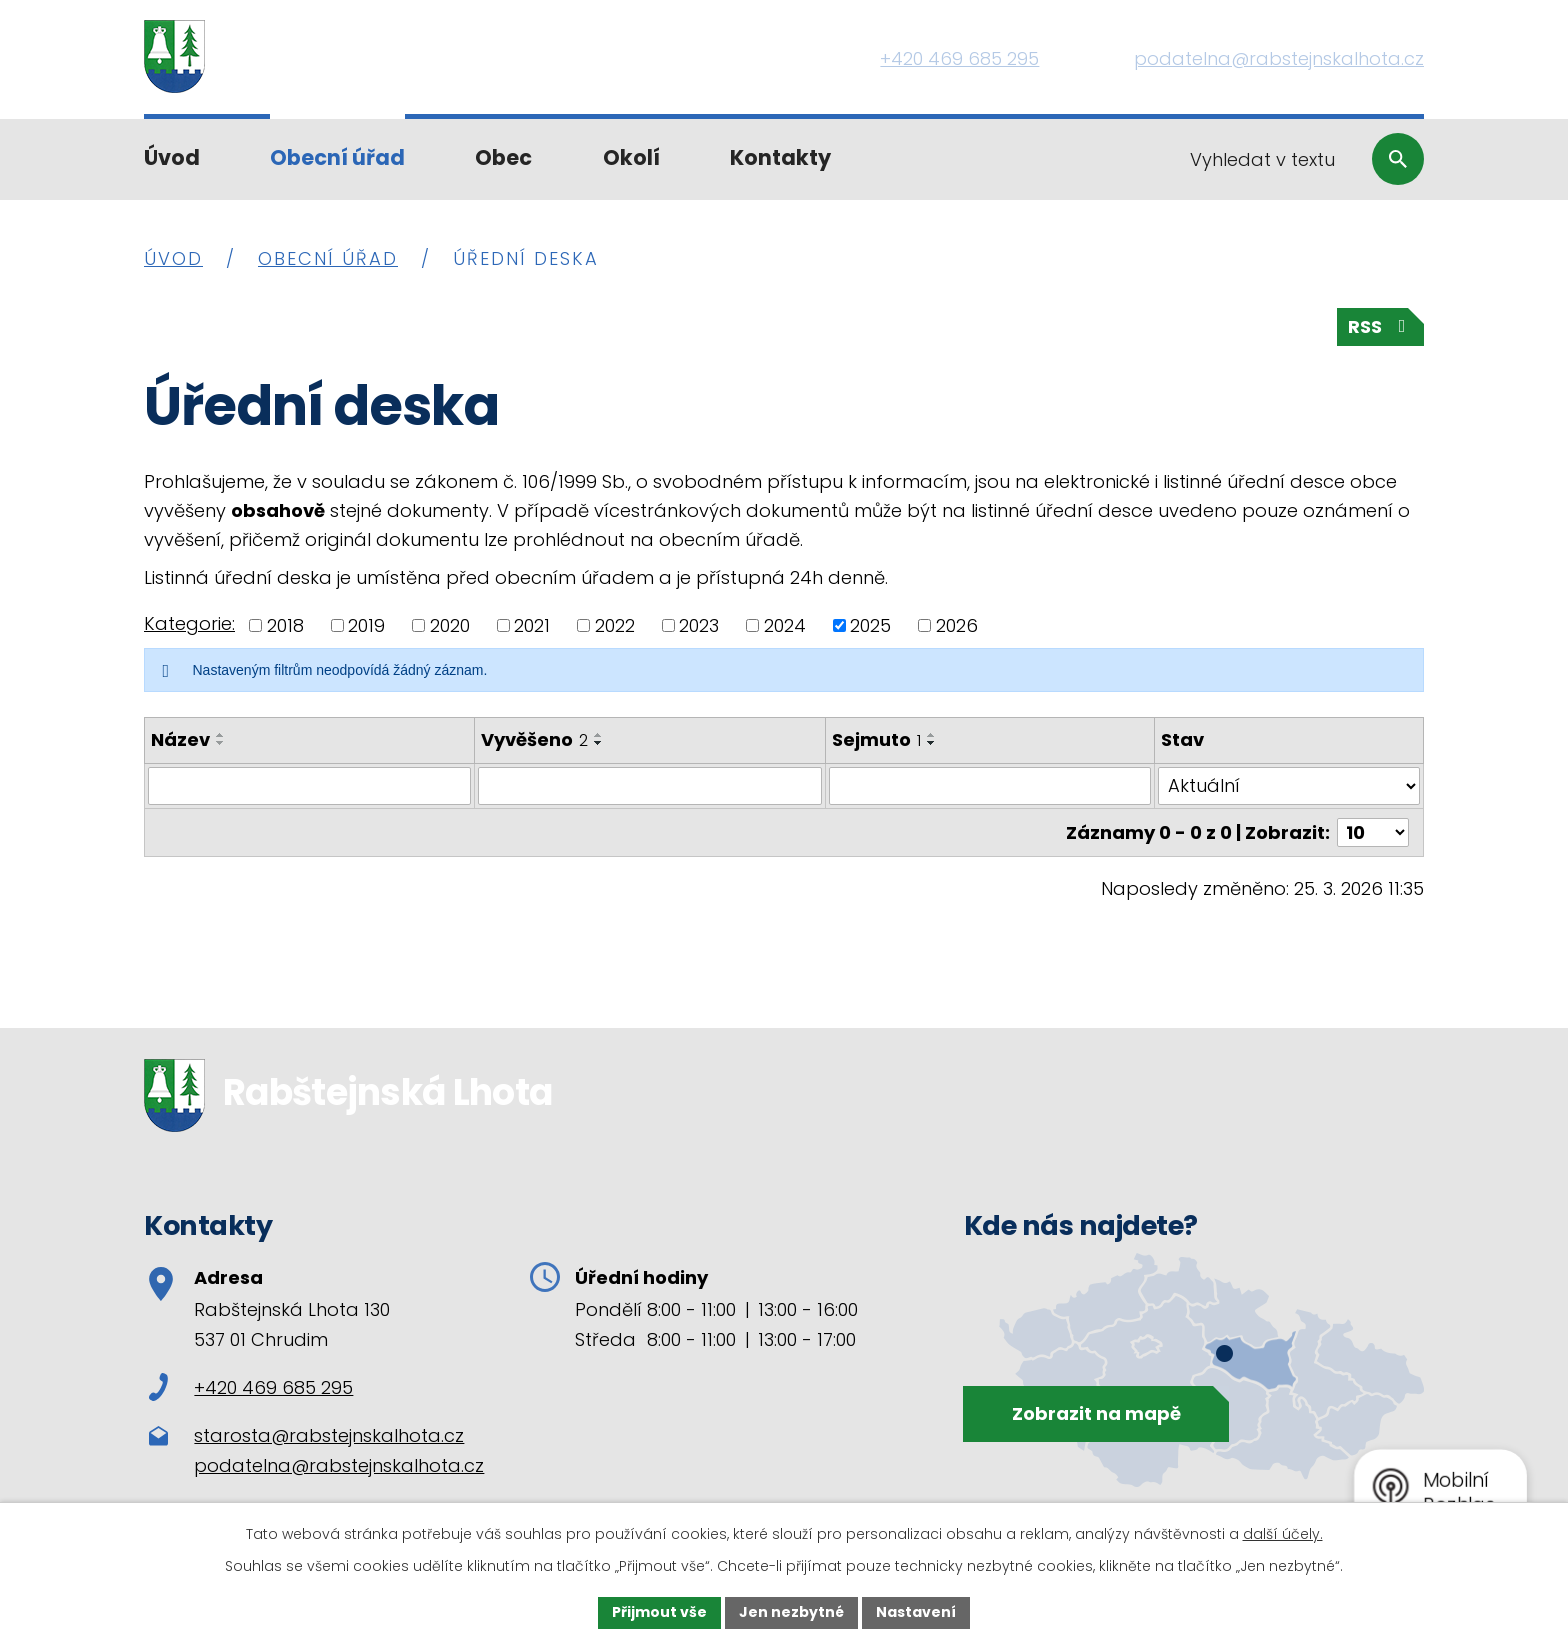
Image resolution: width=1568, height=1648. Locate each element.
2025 (870, 625)
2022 (615, 625)
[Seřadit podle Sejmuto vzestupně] (932, 735)
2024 (785, 625)
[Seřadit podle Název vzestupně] (221, 735)
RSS (1381, 326)
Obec (503, 157)
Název (180, 739)
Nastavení (916, 1612)
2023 (699, 625)
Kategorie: (189, 623)
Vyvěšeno (534, 739)
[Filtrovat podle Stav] (1289, 786)
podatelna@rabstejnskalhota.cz (339, 1465)
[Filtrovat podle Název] (309, 786)
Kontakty (780, 157)
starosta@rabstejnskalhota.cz (329, 1435)
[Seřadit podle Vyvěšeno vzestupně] (599, 735)
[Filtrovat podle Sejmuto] (990, 786)
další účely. (1283, 1534)
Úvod (172, 157)
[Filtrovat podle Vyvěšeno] (650, 786)
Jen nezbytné (791, 1612)
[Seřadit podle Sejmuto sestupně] (932, 743)
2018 (285, 625)
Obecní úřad (337, 157)
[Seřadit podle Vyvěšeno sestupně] (599, 743)
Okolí (631, 157)
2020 (450, 625)
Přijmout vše (659, 1612)
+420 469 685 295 (251, 1387)
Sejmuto (876, 739)
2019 (366, 625)
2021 (532, 625)
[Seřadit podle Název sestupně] (221, 743)
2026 (957, 625)
